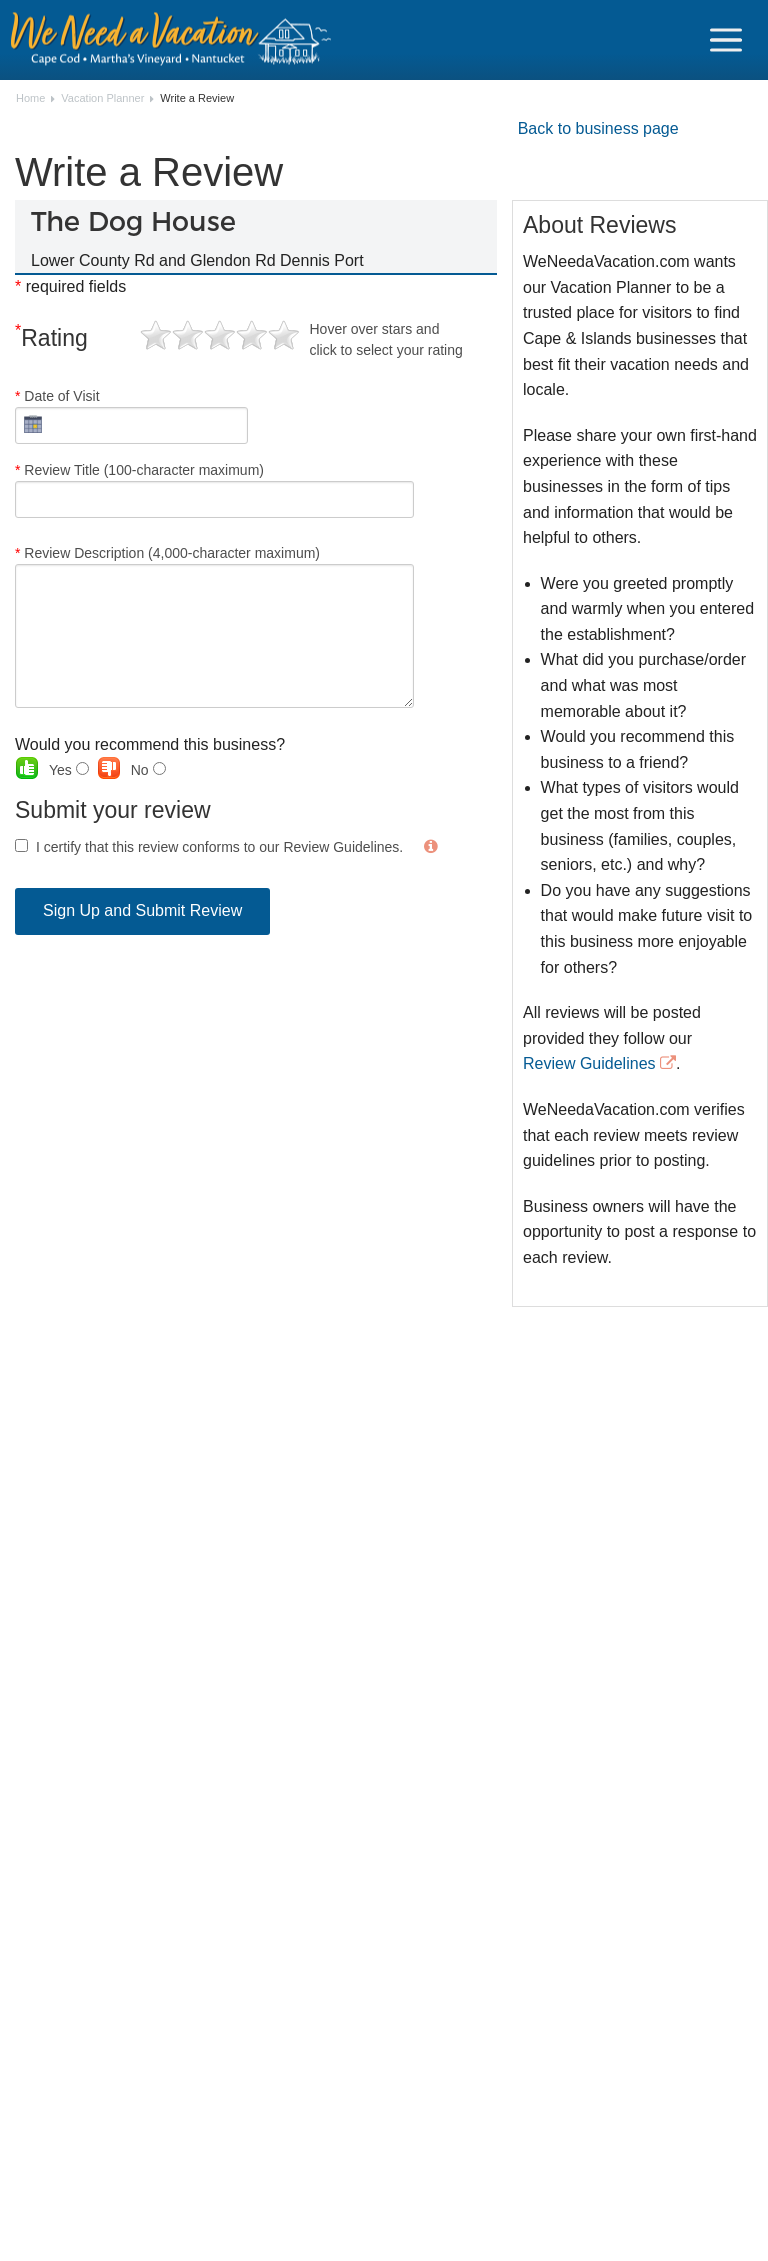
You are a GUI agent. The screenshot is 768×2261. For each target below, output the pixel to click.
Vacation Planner (102, 98)
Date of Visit (131, 416)
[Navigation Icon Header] (726, 40)
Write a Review (197, 98)
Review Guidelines (589, 1063)
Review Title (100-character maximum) (214, 490)
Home (30, 98)
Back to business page (598, 128)
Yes (69, 770)
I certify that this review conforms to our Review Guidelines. (219, 847)
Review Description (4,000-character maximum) (214, 626)
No (148, 770)
